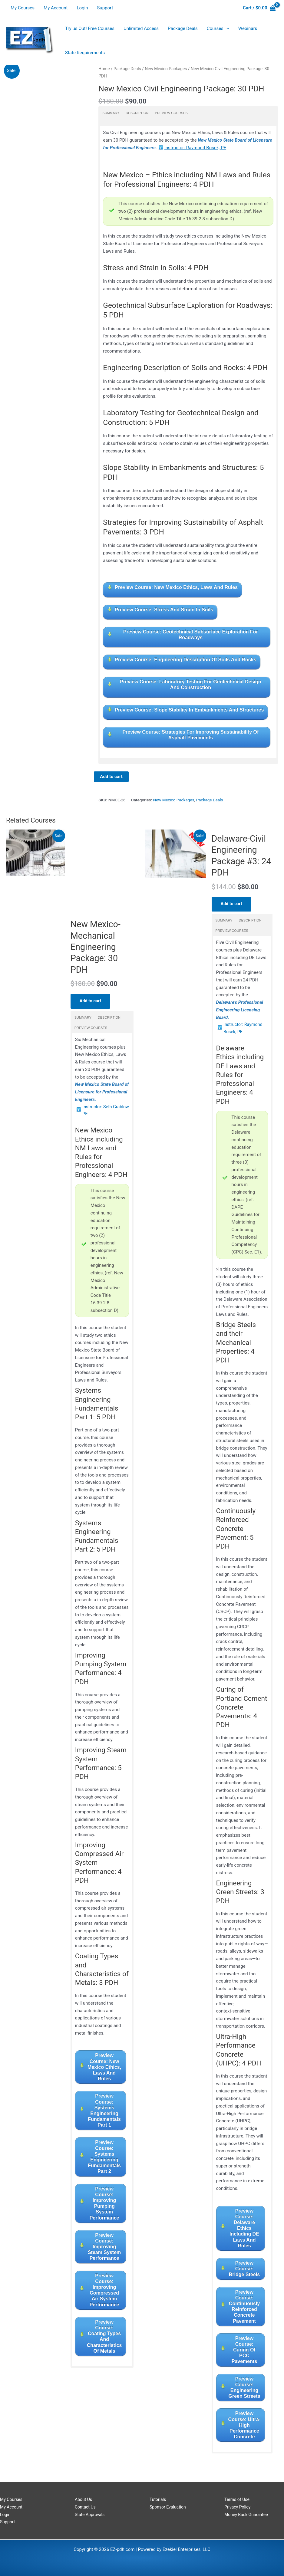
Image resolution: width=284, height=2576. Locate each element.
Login (82, 8)
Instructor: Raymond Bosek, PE (195, 147)
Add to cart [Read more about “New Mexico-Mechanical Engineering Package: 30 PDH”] (91, 1004)
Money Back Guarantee (247, 2514)
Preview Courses (171, 113)
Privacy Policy (238, 2507)
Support (105, 8)
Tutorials (158, 2499)
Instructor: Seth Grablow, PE (97, 1113)
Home (104, 68)
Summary (110, 113)
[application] (226, 28)
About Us (84, 2499)
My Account (56, 8)
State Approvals (91, 2514)
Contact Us (86, 2507)
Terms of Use (237, 2499)
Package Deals (127, 68)
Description (137, 113)
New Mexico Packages (166, 68)
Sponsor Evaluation (169, 2507)
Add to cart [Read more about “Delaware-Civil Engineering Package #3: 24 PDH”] (232, 906)
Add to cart (111, 776)
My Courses (23, 8)
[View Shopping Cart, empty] (259, 8)
